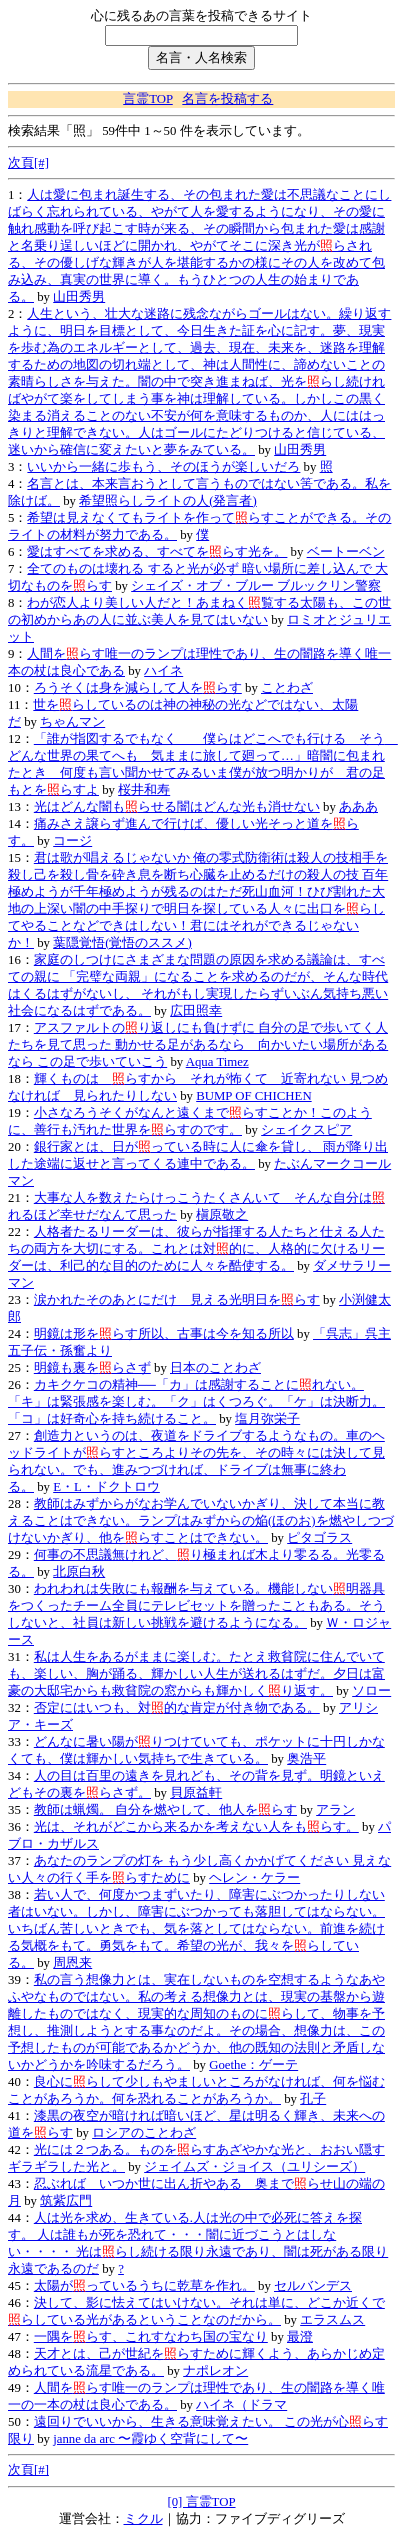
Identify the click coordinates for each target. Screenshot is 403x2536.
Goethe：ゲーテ (253, 2065)
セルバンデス (313, 2286)
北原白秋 (79, 1572)
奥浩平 (306, 1759)
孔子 (313, 2099)
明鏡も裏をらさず (92, 1368)
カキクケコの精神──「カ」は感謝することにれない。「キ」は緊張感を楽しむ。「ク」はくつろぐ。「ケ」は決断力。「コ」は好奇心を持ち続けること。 (196, 1402)
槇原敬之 (222, 1215)
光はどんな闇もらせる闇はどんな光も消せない (177, 807)
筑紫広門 (66, 2201)
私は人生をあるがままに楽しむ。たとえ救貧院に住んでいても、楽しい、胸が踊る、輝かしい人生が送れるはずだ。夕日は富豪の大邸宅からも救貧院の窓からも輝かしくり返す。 (196, 1674)
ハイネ (163, 671)
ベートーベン (346, 552)
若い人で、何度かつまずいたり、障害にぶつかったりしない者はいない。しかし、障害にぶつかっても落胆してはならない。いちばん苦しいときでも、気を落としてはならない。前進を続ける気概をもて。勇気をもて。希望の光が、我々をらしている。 (196, 1929)
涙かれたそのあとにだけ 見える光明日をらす (177, 1300)
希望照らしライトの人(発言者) (168, 501)
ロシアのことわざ (144, 2133)
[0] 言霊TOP (201, 2502)
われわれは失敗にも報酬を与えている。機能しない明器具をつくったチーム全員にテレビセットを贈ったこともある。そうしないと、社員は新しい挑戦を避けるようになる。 (196, 1606)
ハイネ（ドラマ (241, 2405)
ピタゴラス (319, 1538)
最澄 (300, 2337)
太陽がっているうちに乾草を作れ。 (144, 2286)
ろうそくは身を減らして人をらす (138, 688)
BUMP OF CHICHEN (253, 1096)
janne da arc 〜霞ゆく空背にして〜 (150, 2439)
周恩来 (72, 1963)
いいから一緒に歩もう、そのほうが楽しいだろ (163, 467)
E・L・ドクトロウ (106, 1487)
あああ (358, 807)
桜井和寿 (144, 790)
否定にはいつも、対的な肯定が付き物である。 (177, 1708)
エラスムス (332, 2320)
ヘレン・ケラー (254, 1878)
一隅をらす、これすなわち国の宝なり (151, 2337)
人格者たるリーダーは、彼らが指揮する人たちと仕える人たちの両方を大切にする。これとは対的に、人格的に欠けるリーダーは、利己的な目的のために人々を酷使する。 (196, 1249)
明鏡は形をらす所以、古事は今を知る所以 (164, 1334)
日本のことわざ (215, 1368)
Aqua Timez (217, 1062)
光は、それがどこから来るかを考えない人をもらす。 (196, 1827)
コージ (72, 841)
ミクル (143, 2519)
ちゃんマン (72, 722)
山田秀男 (79, 297)
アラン (335, 1810)
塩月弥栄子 (267, 1419)
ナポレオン (215, 2371)
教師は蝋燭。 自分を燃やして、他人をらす (165, 1810)
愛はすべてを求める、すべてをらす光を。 (157, 552)
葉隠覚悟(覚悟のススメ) (122, 943)
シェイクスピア (306, 1130)
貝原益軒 (196, 1793)
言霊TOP (147, 99)
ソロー (371, 1691)
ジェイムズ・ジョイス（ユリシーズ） (254, 2167)
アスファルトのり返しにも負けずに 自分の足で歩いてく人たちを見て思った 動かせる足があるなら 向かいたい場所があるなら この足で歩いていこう (198, 1045)
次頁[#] (28, 163)
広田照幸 (196, 1011)
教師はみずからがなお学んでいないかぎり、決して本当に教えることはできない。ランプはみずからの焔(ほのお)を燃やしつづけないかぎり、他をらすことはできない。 (201, 1521)
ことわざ (287, 688)
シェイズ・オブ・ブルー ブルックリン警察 (256, 586)
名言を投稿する (227, 99)
